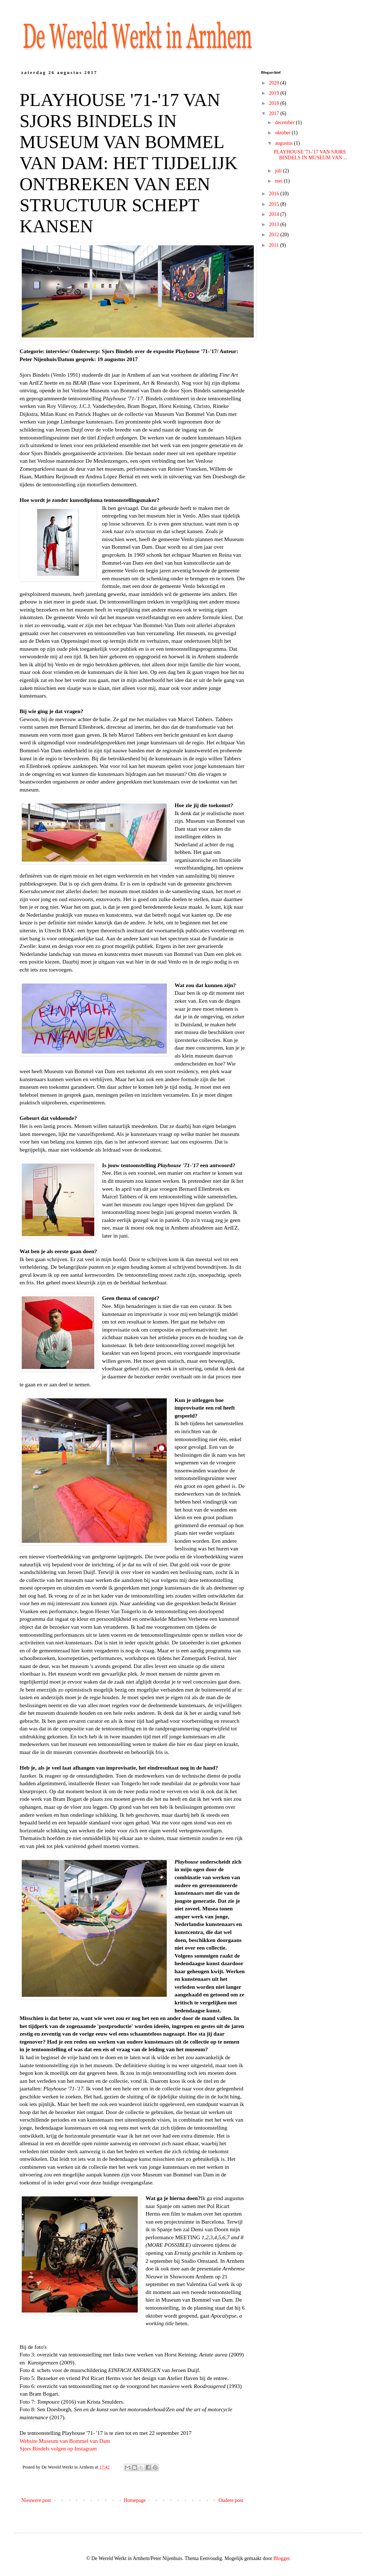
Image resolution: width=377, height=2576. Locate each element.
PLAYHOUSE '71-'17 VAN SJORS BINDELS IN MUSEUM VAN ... (310, 155)
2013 (275, 224)
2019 (275, 93)
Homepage (135, 2500)
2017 (275, 113)
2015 (275, 204)
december (285, 122)
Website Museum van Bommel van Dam (65, 2441)
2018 (275, 103)
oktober (283, 132)
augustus (284, 143)
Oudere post (231, 2500)
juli (279, 170)
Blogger (281, 2558)
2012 (275, 234)
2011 (274, 245)
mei (279, 181)
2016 (275, 193)
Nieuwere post (36, 2500)
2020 (275, 83)
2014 (275, 214)
